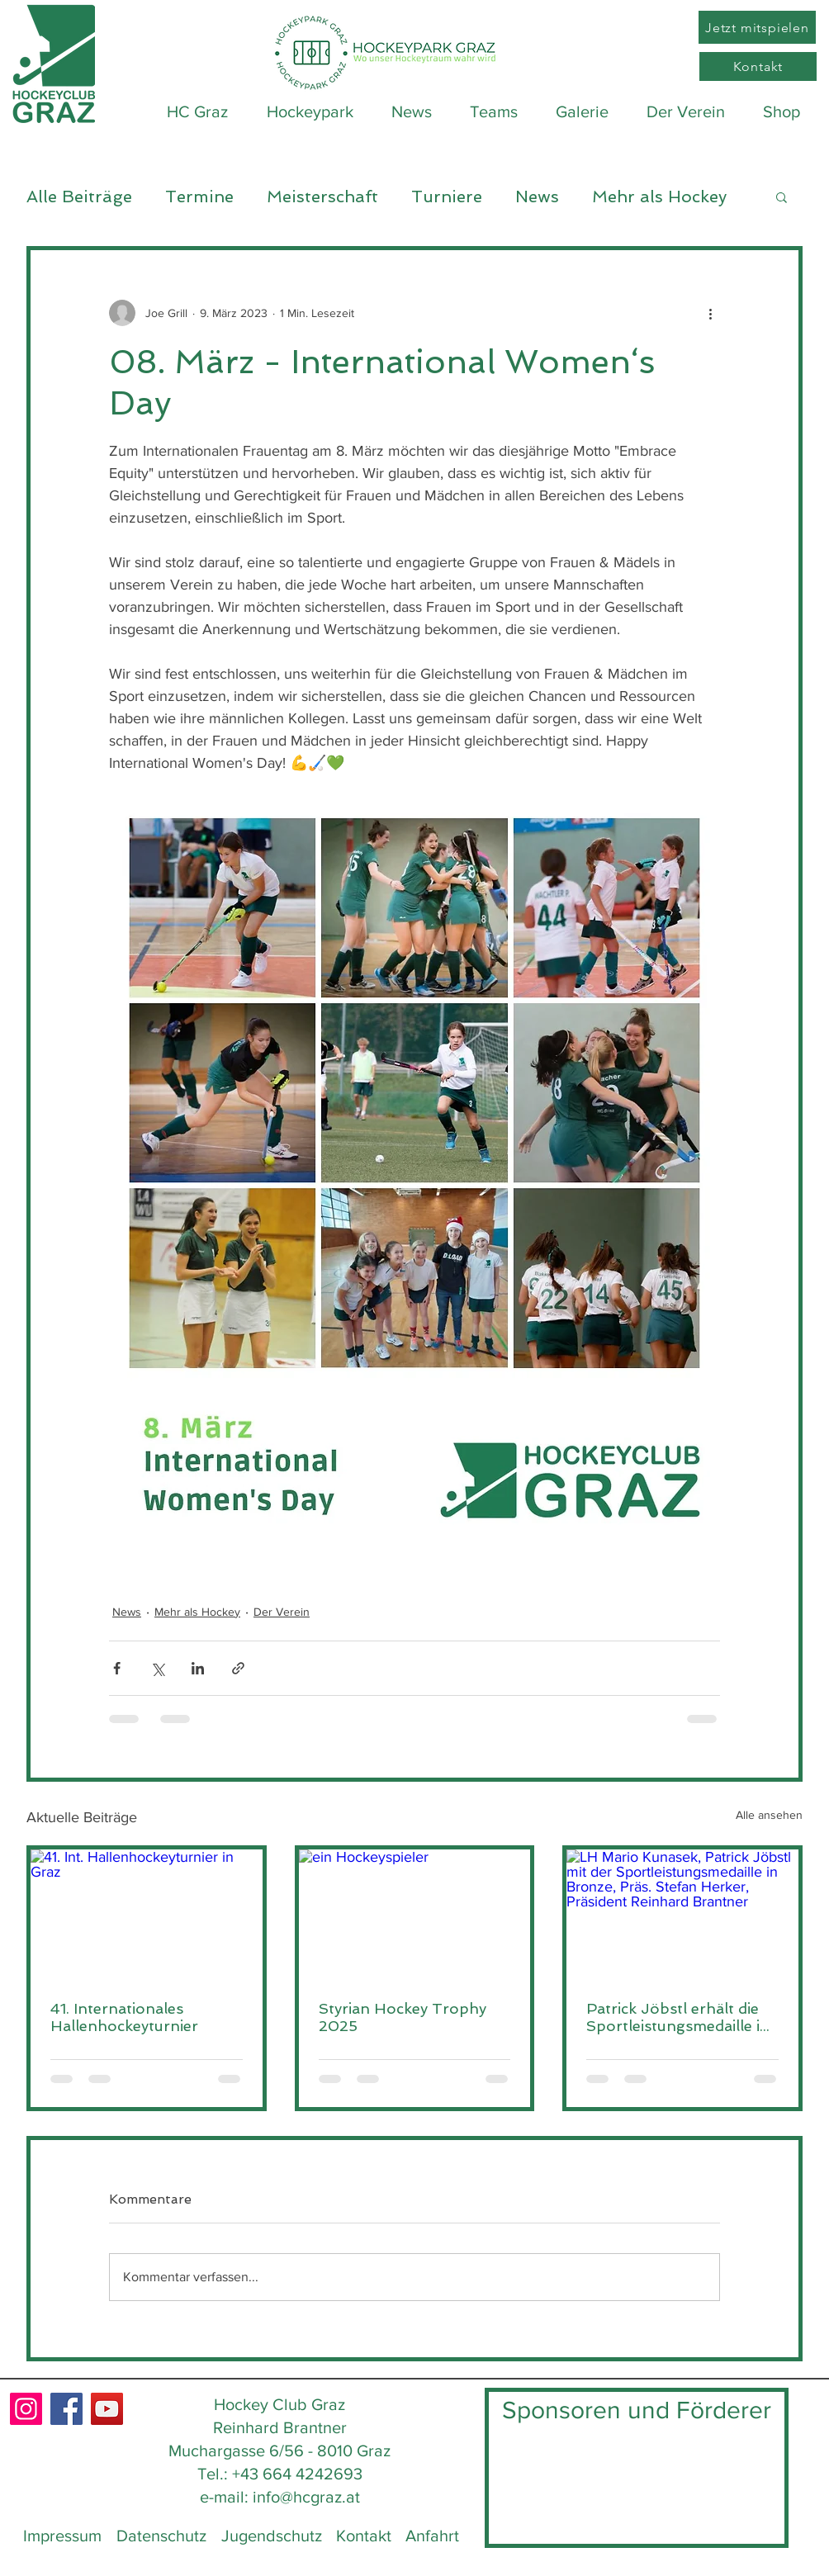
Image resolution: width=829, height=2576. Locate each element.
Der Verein (281, 1611)
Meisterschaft (322, 196)
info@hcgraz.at (306, 2497)
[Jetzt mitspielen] (757, 27)
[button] (781, 196)
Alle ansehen (769, 1814)
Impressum (62, 2535)
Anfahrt (432, 2535)
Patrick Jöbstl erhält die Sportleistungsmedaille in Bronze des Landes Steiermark (678, 2017)
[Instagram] (26, 2409)
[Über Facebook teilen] (117, 1668)
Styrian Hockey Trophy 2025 (402, 2017)
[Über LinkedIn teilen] (198, 1668)
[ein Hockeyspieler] (415, 1914)
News (537, 196)
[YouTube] (107, 2409)
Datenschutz (161, 2535)
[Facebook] (66, 2409)
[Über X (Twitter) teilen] (157, 1668)
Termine (199, 196)
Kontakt (363, 2535)
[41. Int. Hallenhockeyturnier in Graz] (147, 1914)
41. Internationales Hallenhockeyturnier (124, 2017)
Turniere (446, 196)
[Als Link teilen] (238, 1668)
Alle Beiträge (79, 196)
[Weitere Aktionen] (710, 313)
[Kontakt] (758, 66)
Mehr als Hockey (659, 196)
